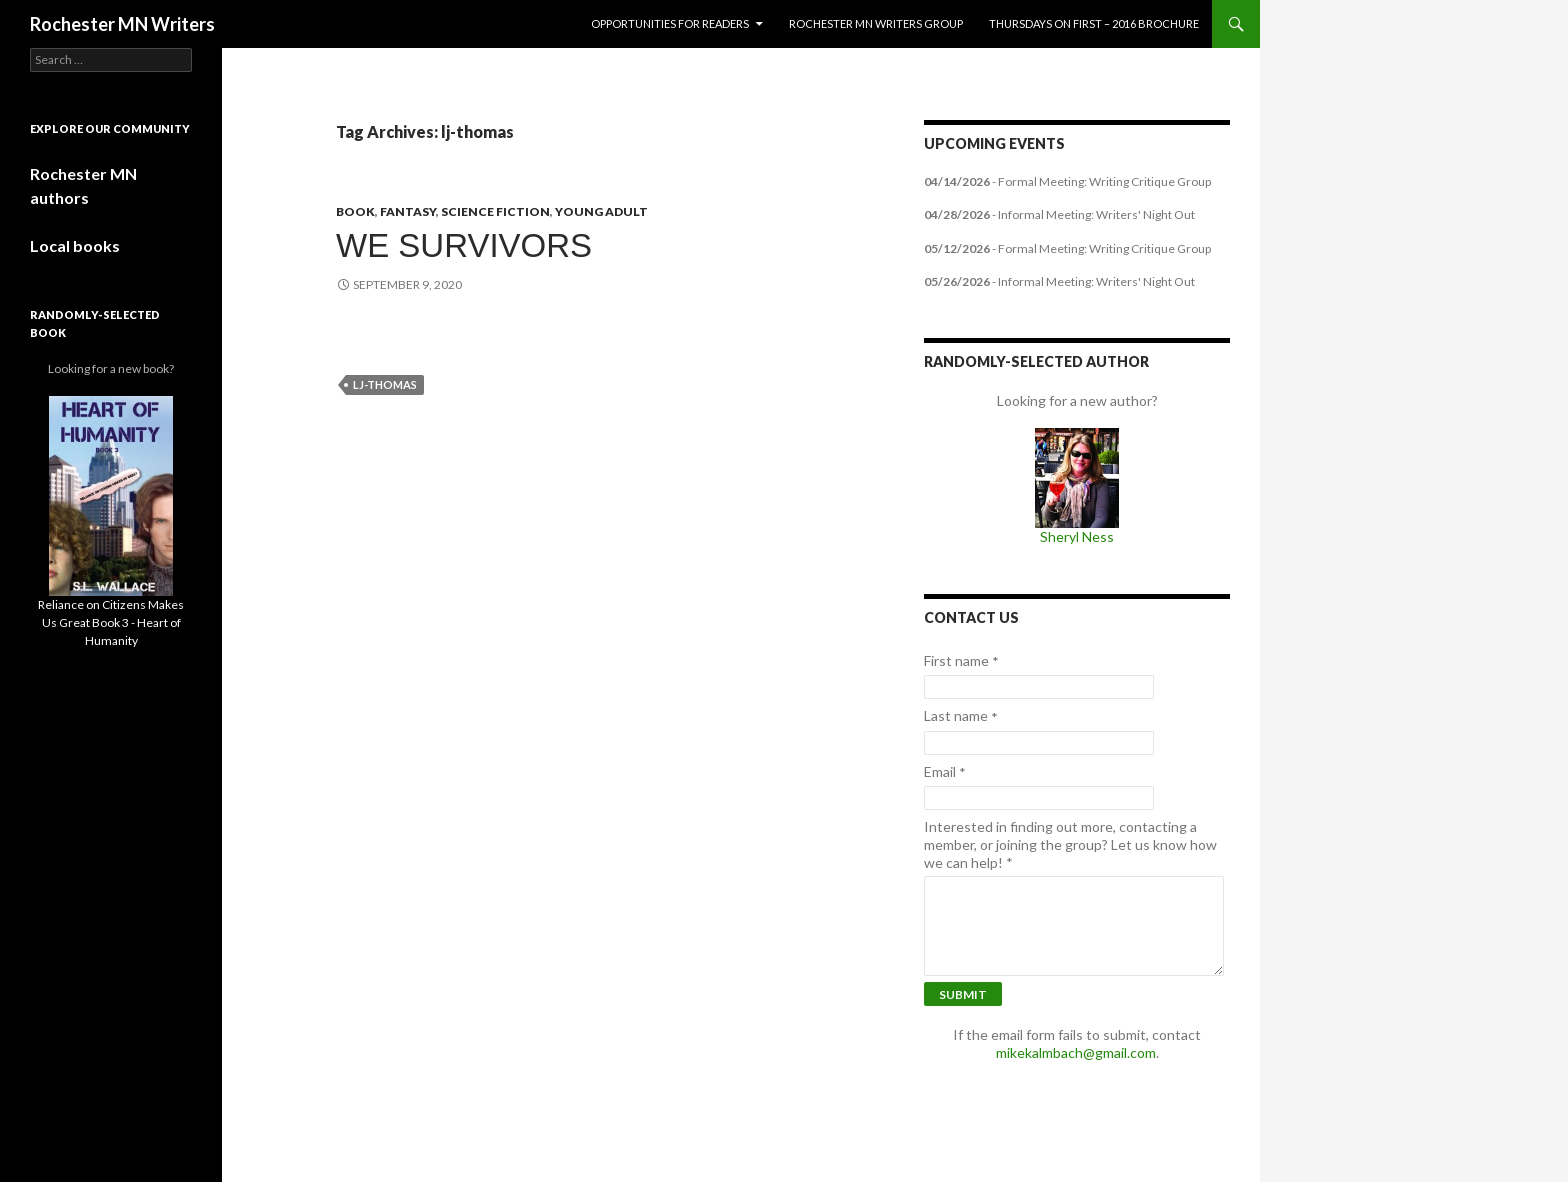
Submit (963, 994)
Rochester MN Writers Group (876, 23)
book (355, 211)
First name (961, 661)
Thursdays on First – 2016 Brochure (1094, 23)
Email (945, 772)
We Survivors (464, 245)
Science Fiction (495, 211)
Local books (75, 245)
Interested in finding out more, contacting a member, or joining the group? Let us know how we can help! (1070, 844)
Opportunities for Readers (670, 23)
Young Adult (601, 211)
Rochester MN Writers (122, 24)
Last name (961, 716)
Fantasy (408, 211)
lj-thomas (385, 384)
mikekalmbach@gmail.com (1076, 1052)
